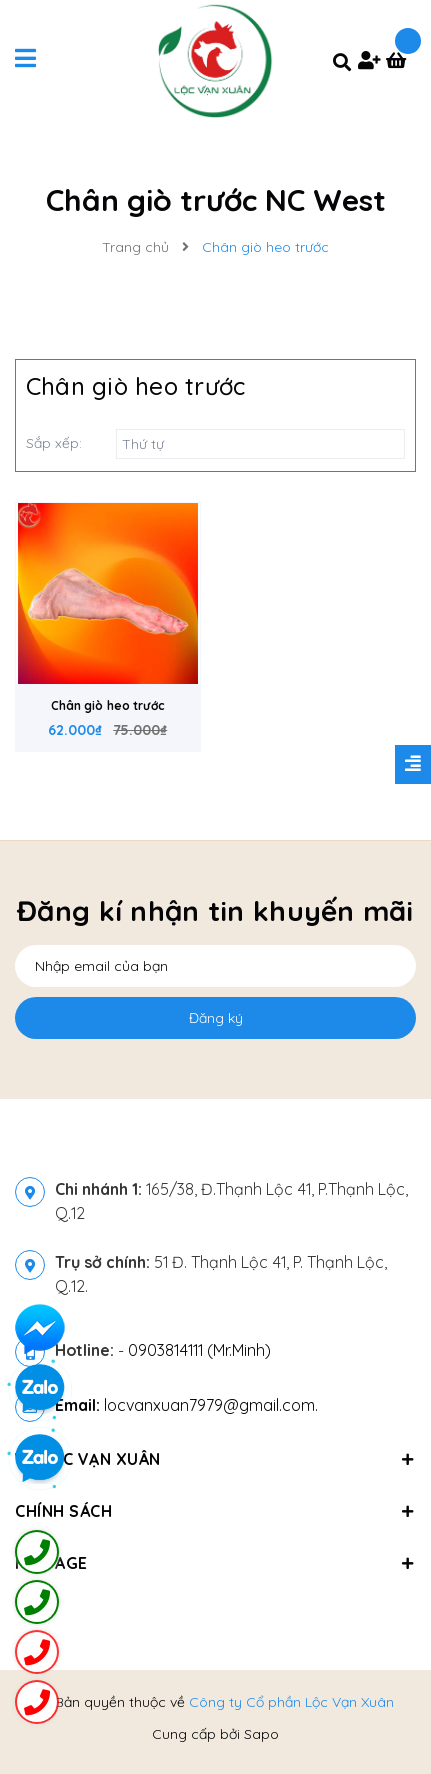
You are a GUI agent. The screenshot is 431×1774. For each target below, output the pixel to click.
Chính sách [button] (215, 1511)
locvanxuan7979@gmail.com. (186, 1405)
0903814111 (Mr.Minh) (199, 1350)
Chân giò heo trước (108, 705)
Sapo (261, 1734)
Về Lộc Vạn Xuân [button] (215, 1459)
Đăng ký (216, 1018)
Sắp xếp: (54, 443)
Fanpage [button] (215, 1563)
